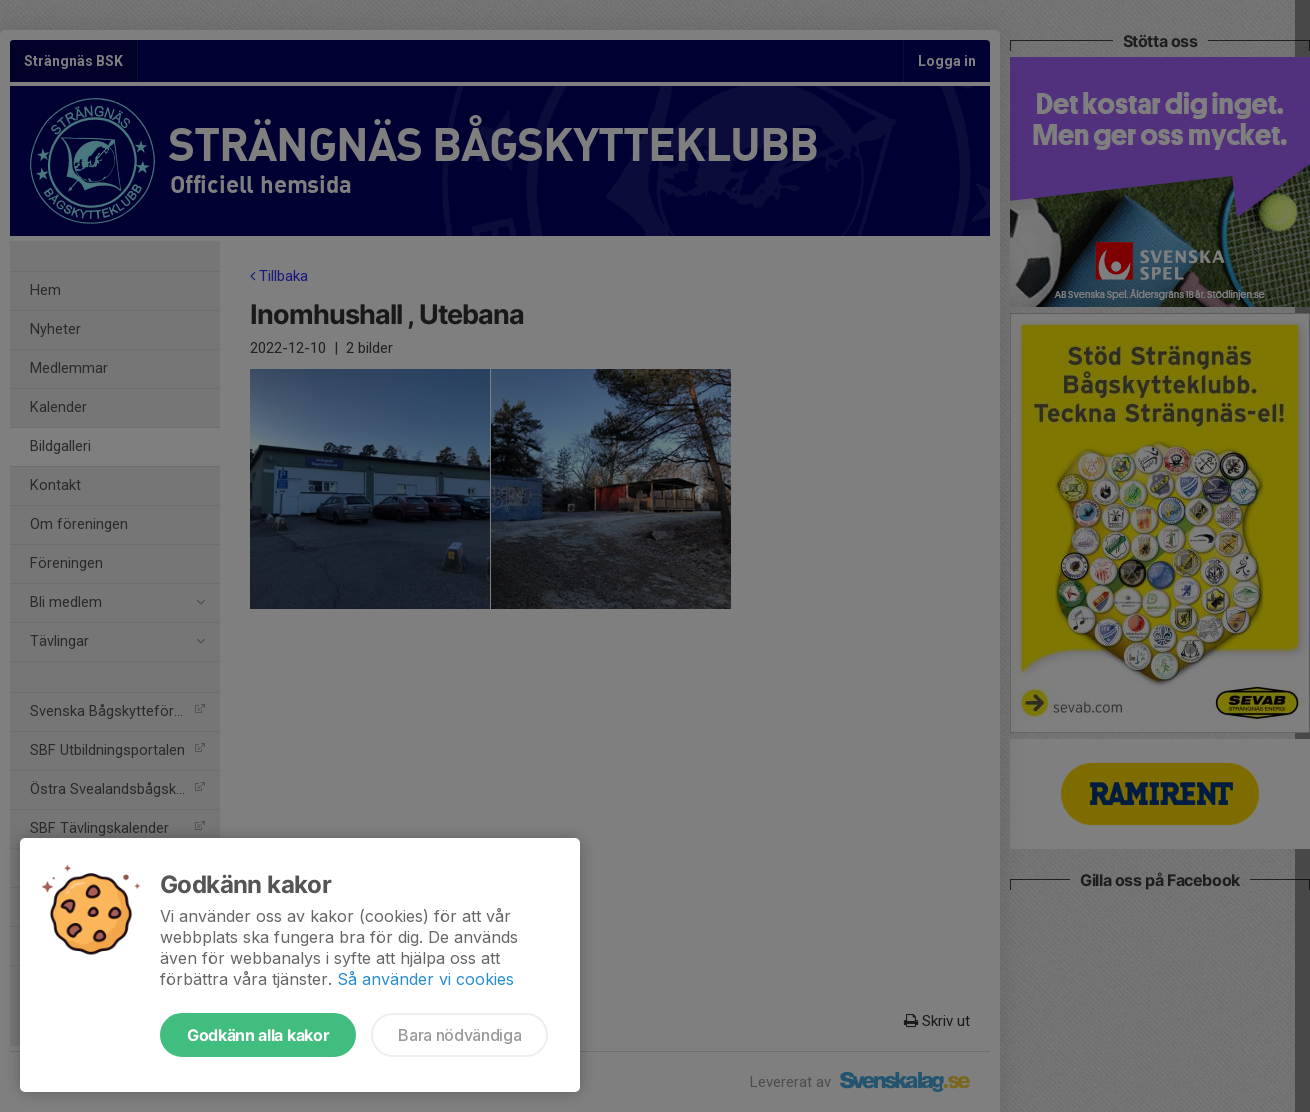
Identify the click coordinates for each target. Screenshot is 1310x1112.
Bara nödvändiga (459, 1035)
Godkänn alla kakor (258, 1035)
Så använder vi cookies (425, 979)
